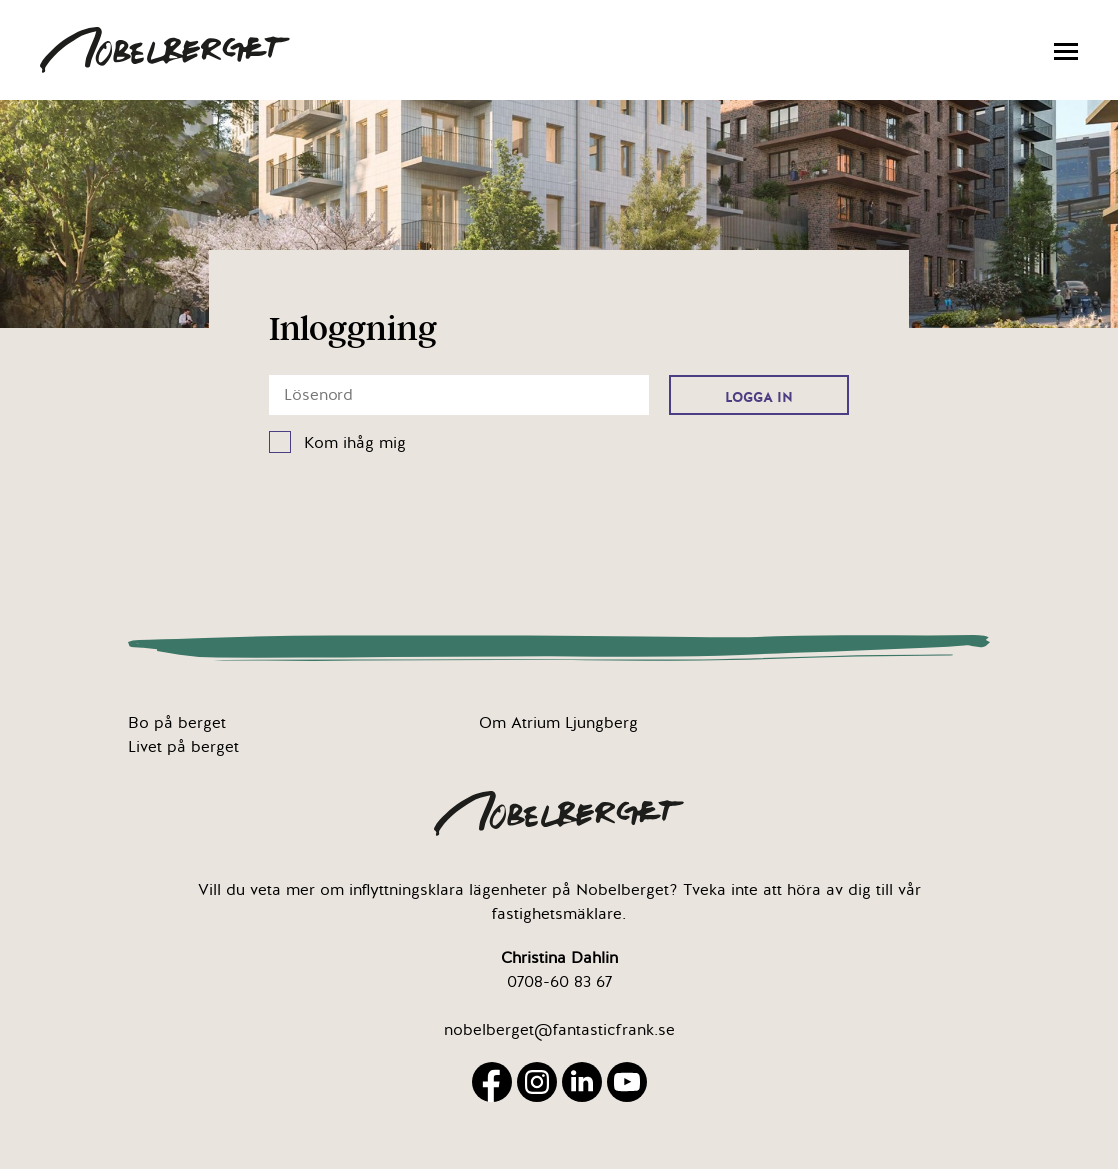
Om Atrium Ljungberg (558, 723)
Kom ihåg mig (355, 443)
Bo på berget (177, 723)
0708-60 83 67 (559, 982)
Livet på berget (183, 747)
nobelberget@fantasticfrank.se (559, 1030)
